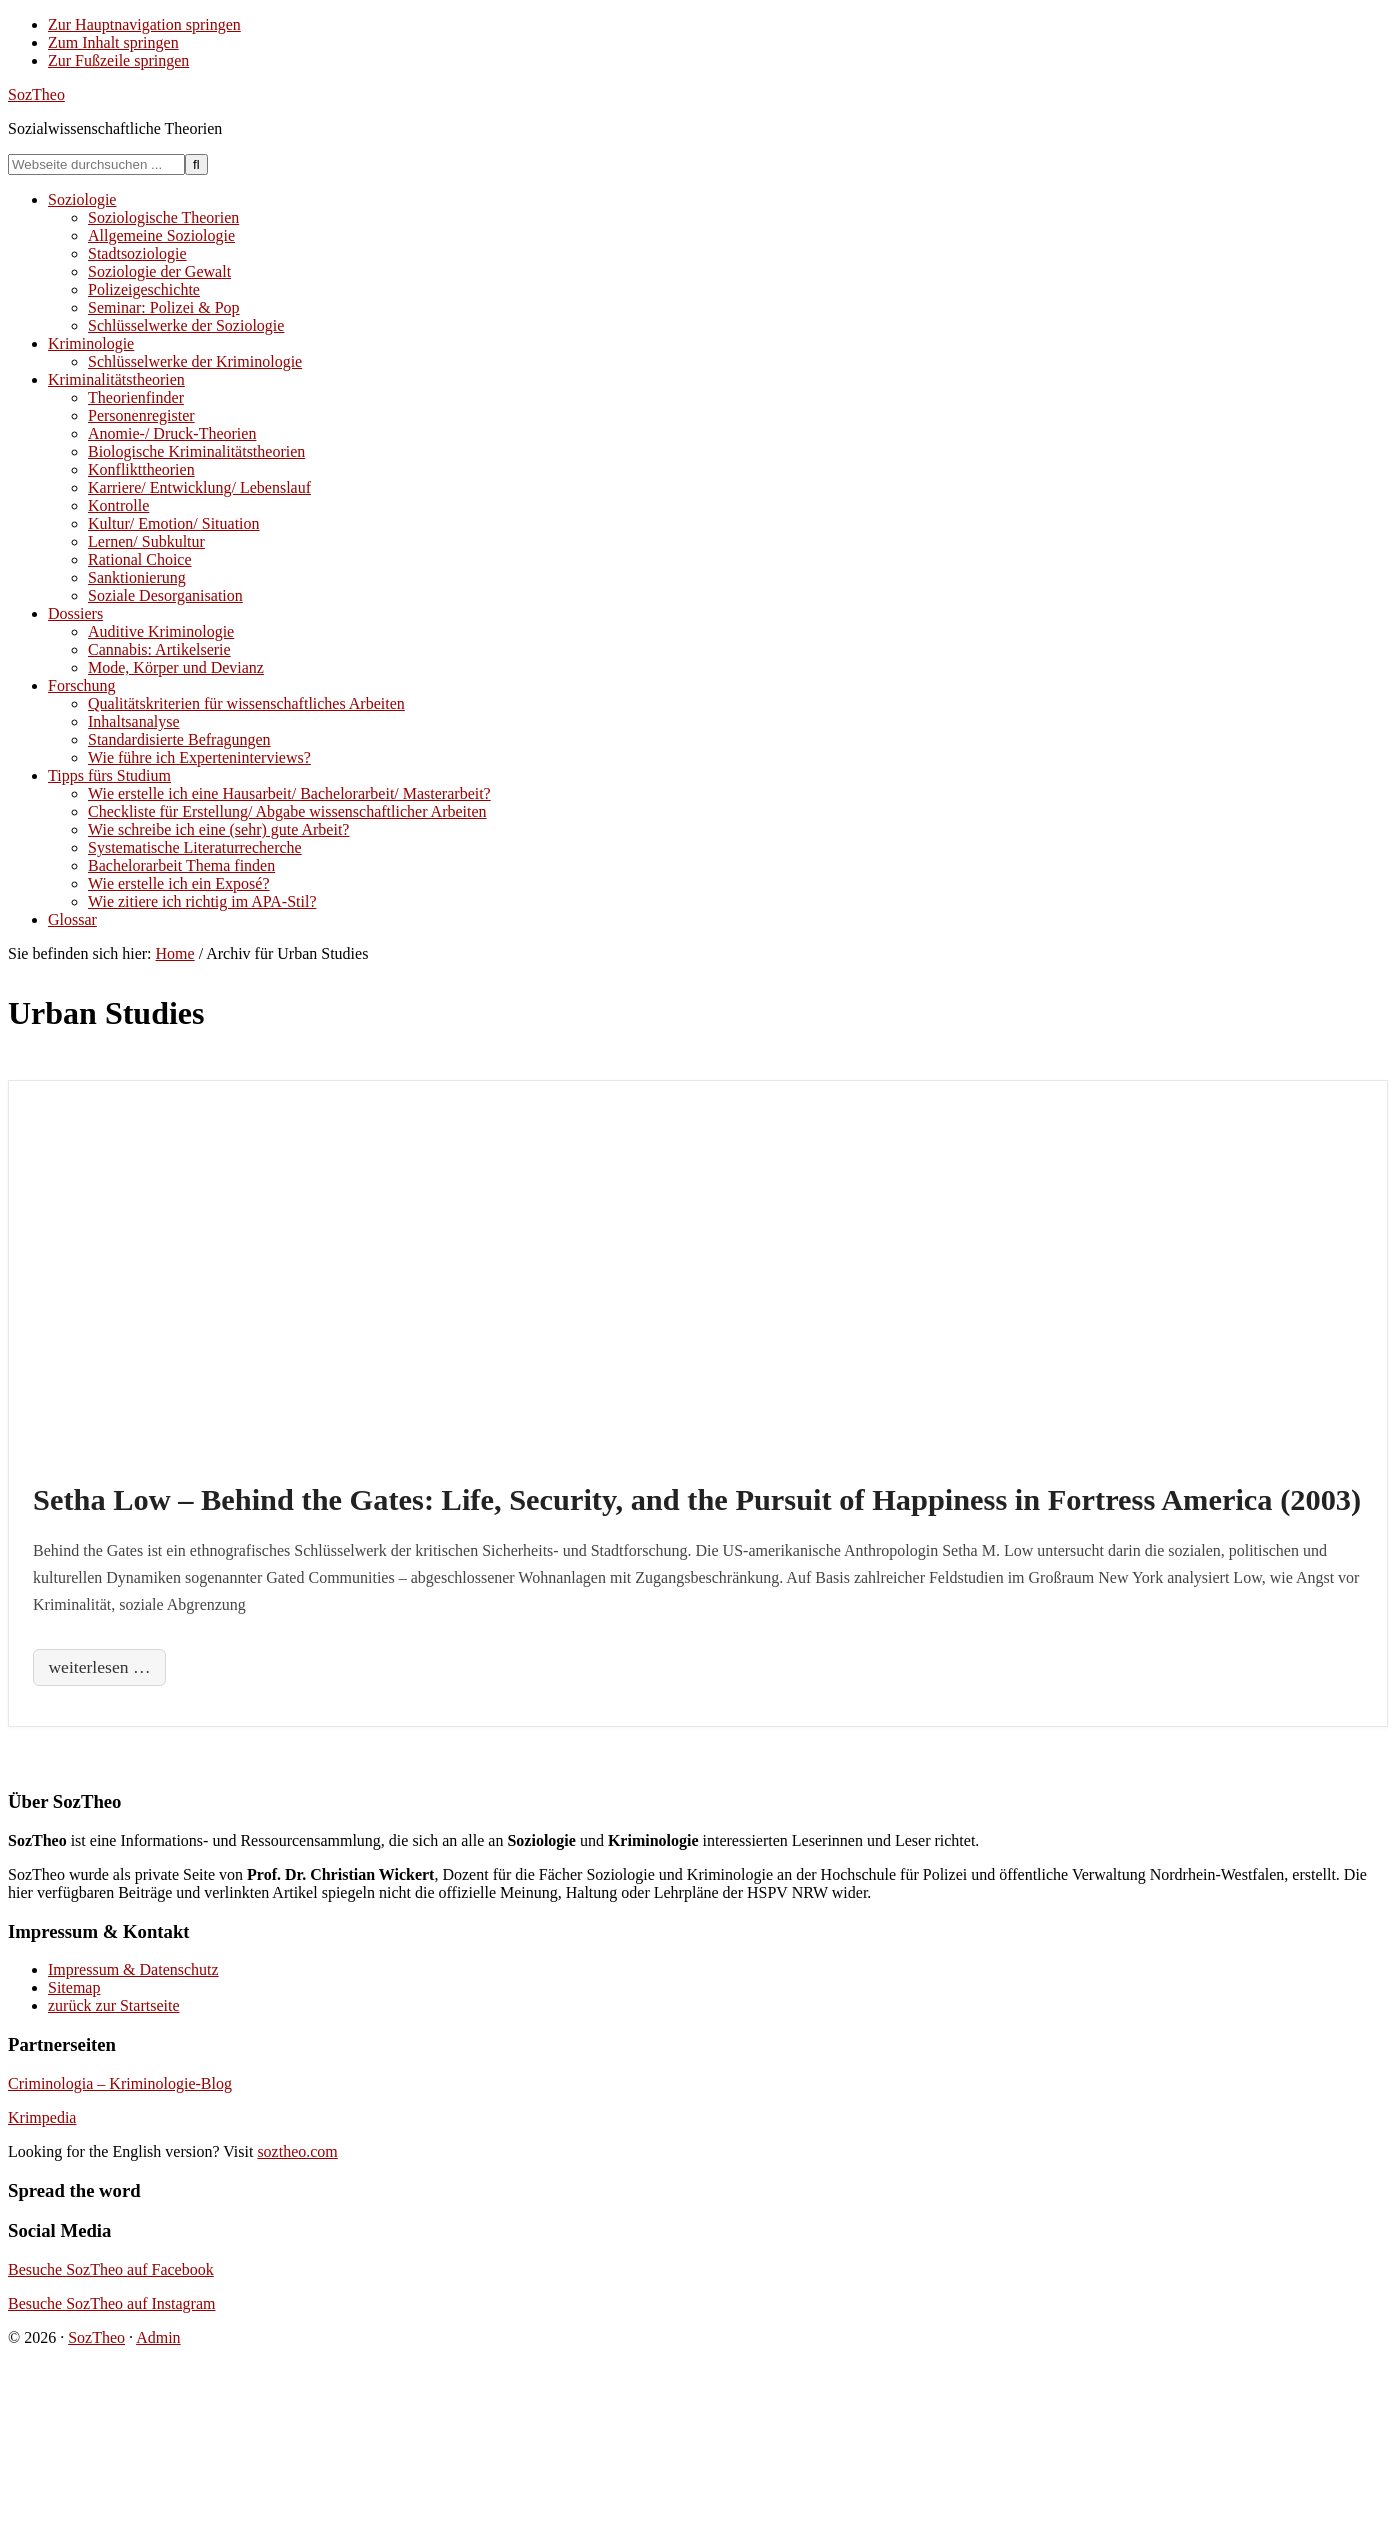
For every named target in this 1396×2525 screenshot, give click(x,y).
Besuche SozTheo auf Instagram (111, 2303)
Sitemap (74, 1987)
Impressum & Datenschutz (133, 1969)
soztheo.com (297, 2151)
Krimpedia (42, 2117)
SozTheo (36, 94)
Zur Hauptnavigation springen (144, 24)
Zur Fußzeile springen (118, 60)
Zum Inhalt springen (113, 42)
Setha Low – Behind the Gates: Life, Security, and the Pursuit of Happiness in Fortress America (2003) (697, 1500)
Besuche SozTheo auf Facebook (111, 2269)
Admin (158, 2337)
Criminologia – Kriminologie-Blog (120, 2083)
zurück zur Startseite (114, 2005)
